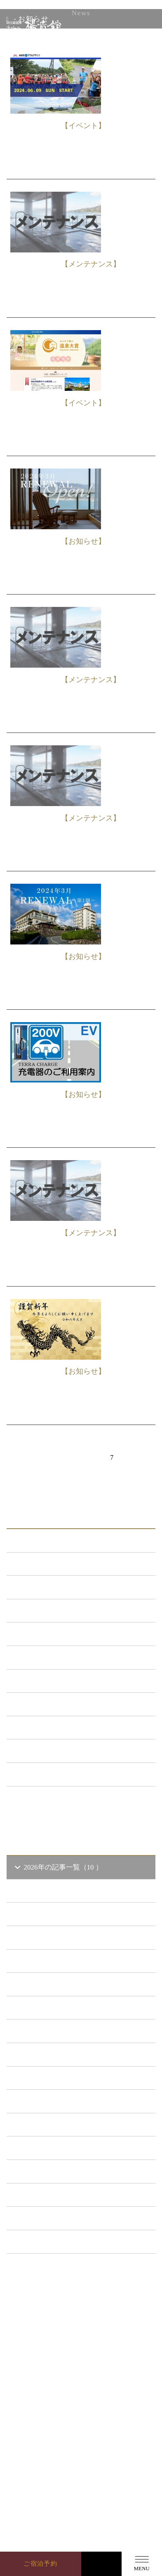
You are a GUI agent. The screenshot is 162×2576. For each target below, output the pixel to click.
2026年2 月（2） (50, 1937)
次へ (92, 1477)
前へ (36, 1457)
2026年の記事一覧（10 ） (58, 1867)
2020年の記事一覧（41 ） (58, 2101)
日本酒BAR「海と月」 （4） (64, 1657)
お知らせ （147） (46, 1564)
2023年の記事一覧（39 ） (58, 2031)
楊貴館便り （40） (48, 1751)
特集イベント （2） (50, 1774)
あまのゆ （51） (44, 1681)
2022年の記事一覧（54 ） (58, 2054)
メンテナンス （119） (53, 1611)
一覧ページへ (81, 1803)
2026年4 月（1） (50, 1891)
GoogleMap (85, 2456)
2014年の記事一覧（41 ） (58, 2241)
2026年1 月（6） (50, 1961)
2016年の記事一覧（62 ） (58, 2195)
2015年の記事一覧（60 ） (58, 2218)
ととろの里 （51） (48, 1704)
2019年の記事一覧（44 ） (58, 2125)
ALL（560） (38, 1540)
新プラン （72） (44, 1587)
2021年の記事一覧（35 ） (58, 2078)
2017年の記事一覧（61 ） (58, 2171)
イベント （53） (44, 1728)
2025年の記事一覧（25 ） (58, 1984)
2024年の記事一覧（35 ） (58, 2008)
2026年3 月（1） (50, 1914)
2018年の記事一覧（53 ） (58, 2148)
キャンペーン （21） (51, 1634)
